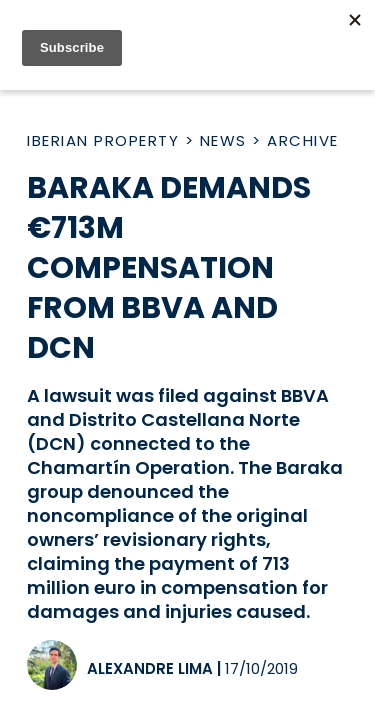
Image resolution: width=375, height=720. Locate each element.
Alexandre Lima (150, 668)
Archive (303, 140)
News (223, 140)
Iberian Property (103, 140)
